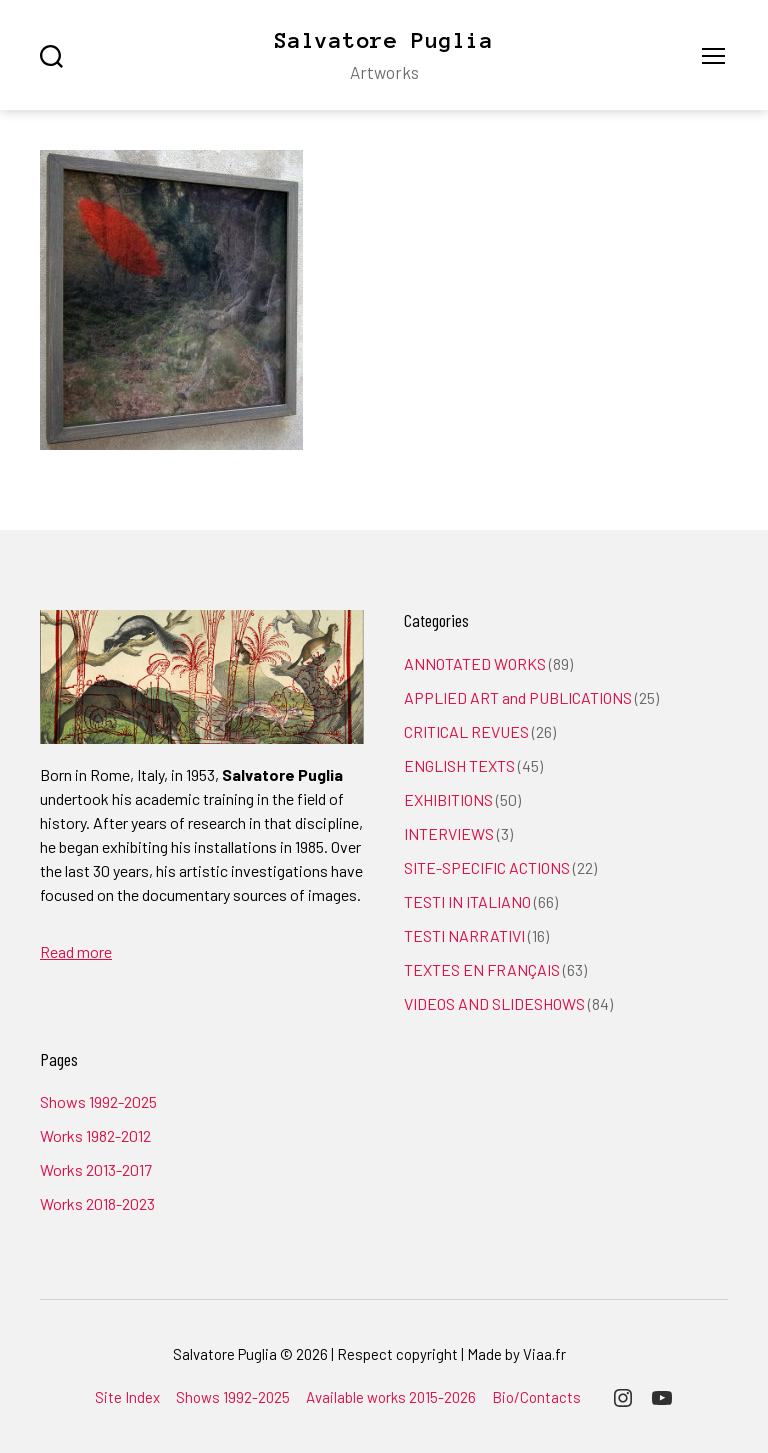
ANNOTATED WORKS (475, 663)
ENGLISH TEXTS (459, 765)
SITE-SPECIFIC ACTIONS (487, 867)
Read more (76, 951)
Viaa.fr (544, 1354)
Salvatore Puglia (384, 40)
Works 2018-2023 (97, 1203)
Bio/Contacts (536, 1397)
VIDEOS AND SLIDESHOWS (494, 1003)
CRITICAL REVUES (466, 731)
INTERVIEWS (449, 833)
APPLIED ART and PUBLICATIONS (518, 697)
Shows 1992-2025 (98, 1101)
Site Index (127, 1397)
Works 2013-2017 (96, 1169)
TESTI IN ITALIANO (467, 901)
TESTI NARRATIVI (464, 935)
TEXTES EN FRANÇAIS (482, 969)
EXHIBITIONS (448, 799)
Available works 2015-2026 (391, 1397)
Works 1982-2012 (95, 1135)
